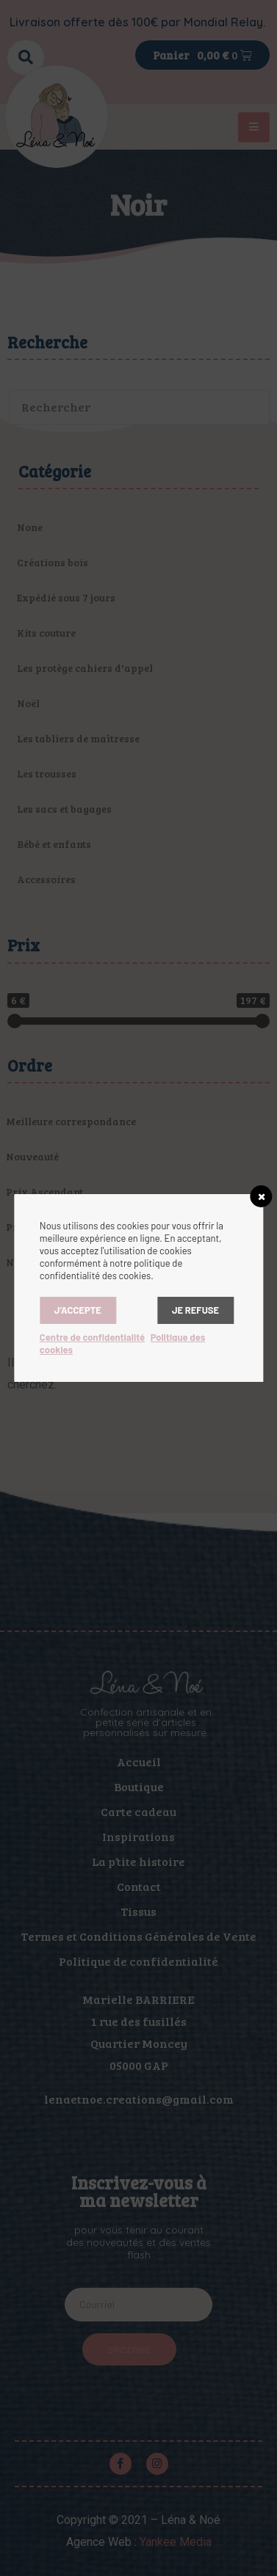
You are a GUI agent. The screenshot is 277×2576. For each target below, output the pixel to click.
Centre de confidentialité (92, 1337)
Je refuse (195, 1310)
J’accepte (77, 1310)
